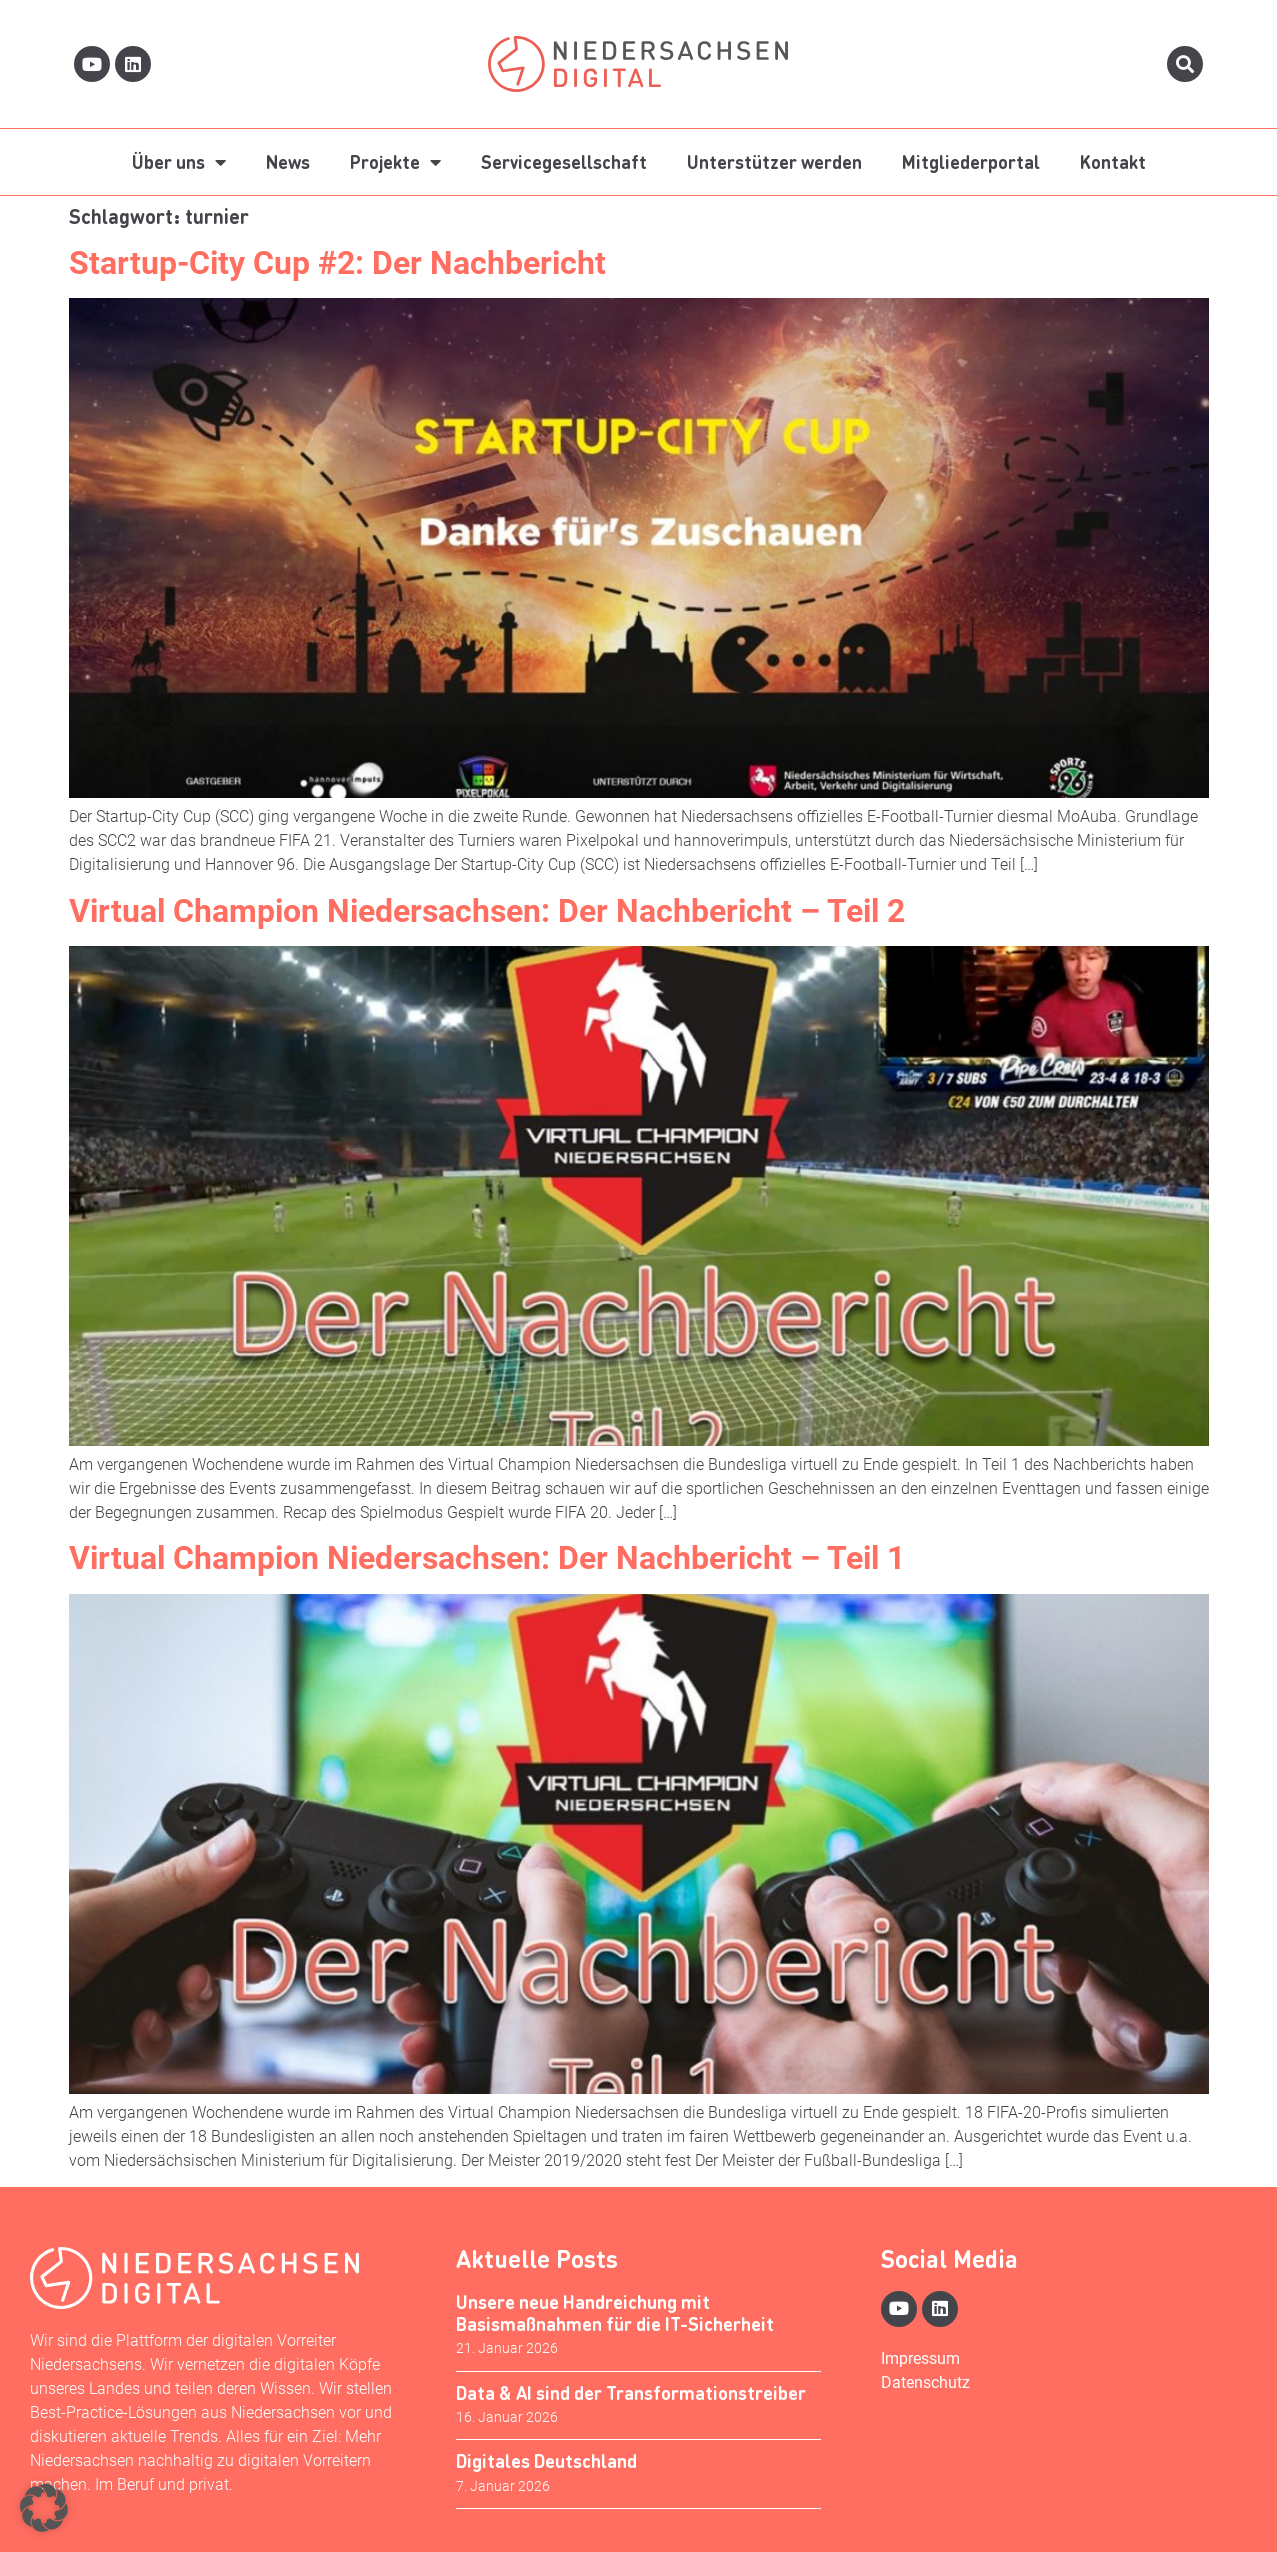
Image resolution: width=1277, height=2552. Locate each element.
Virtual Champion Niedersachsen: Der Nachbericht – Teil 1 (487, 1558)
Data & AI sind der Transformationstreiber (631, 2392)
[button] (44, 2508)
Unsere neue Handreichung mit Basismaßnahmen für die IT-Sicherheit (615, 2312)
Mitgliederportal (971, 161)
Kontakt (1113, 161)
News (288, 161)
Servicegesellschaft (564, 161)
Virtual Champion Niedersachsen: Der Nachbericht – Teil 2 (487, 911)
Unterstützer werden (774, 161)
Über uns (179, 162)
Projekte (395, 162)
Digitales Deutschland (546, 2460)
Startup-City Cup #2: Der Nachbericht (337, 263)
